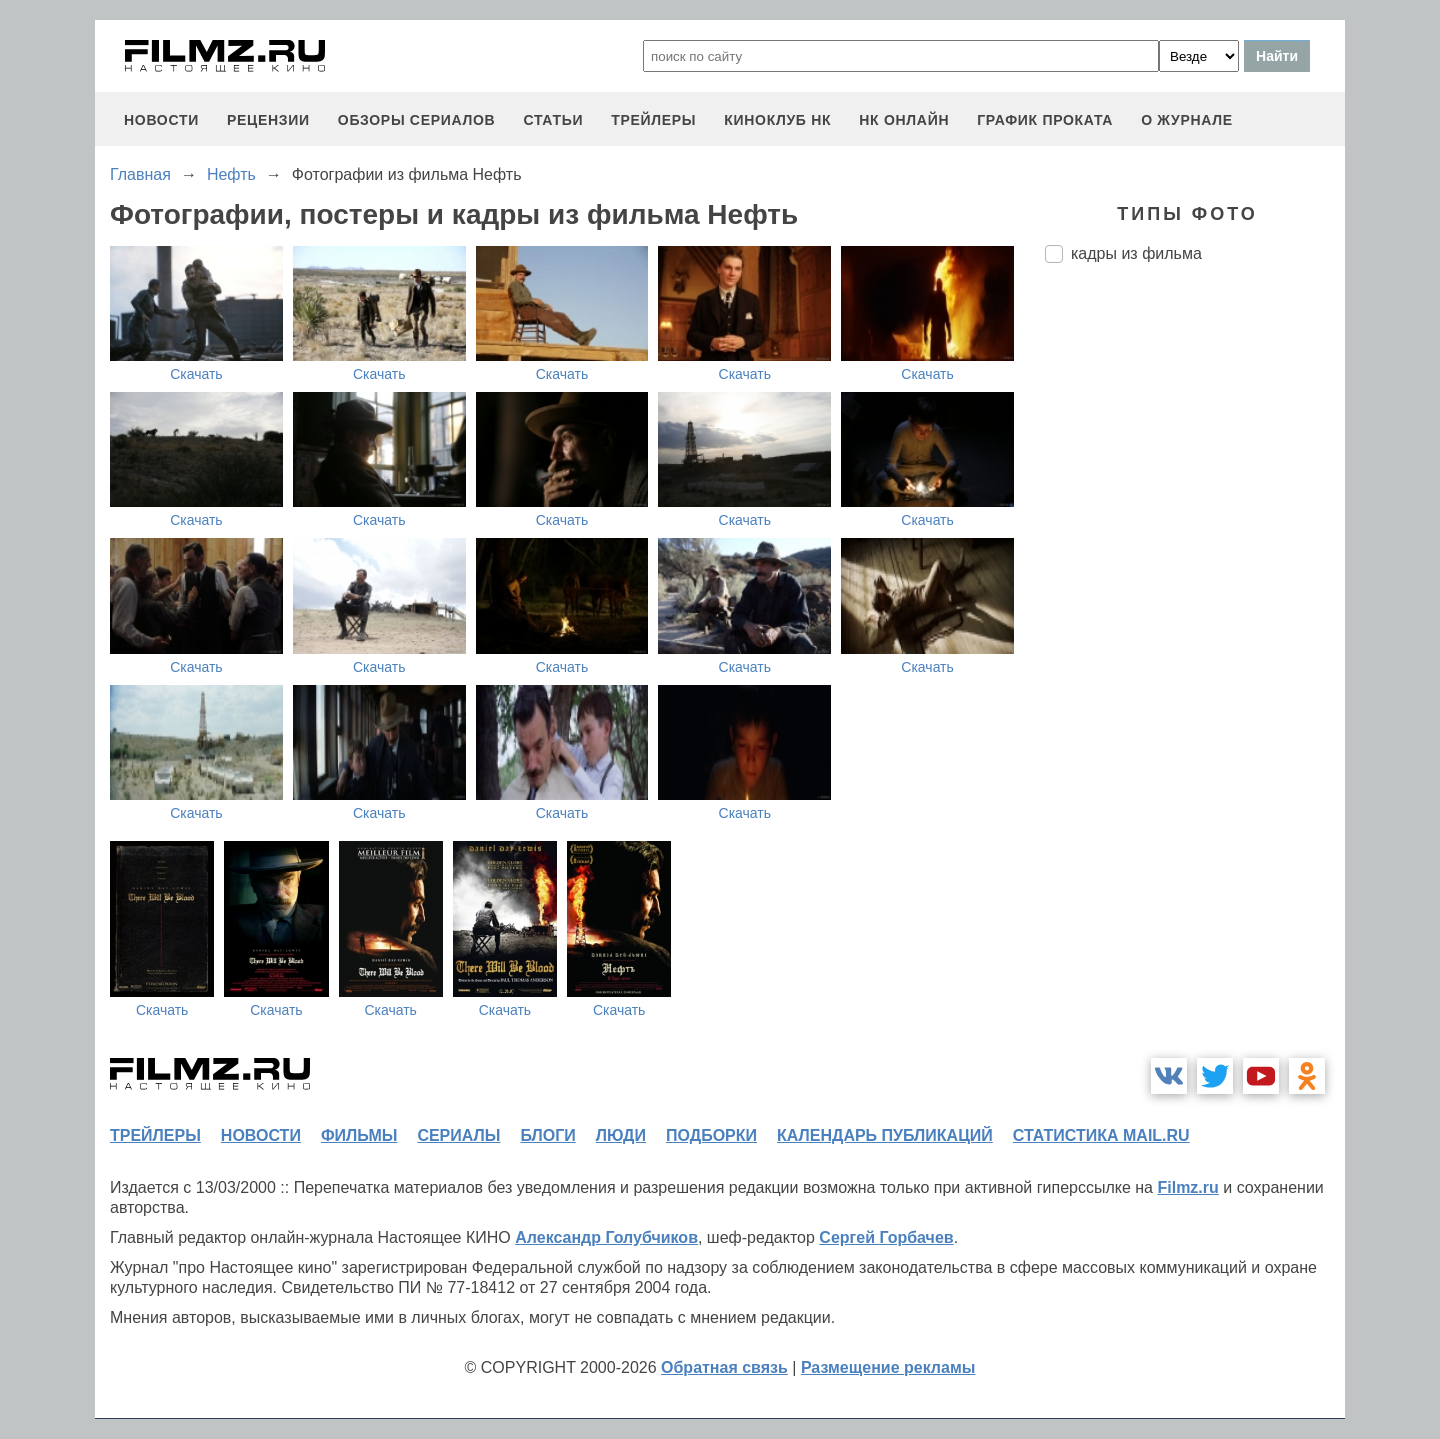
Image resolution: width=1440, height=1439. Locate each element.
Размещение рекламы (888, 1367)
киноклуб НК (777, 120)
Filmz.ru (1187, 1187)
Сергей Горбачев (886, 1237)
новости (161, 120)
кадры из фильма (1136, 253)
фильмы (359, 1135)
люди (621, 1135)
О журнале (1187, 120)
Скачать (196, 374)
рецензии (268, 120)
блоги (547, 1135)
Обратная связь (724, 1367)
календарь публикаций (885, 1135)
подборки (711, 1135)
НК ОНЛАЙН (904, 120)
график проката (1045, 120)
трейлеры (653, 120)
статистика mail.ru (1101, 1135)
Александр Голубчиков (606, 1237)
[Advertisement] (1195, 613)
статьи (553, 120)
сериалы (458, 1135)
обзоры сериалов (417, 120)
